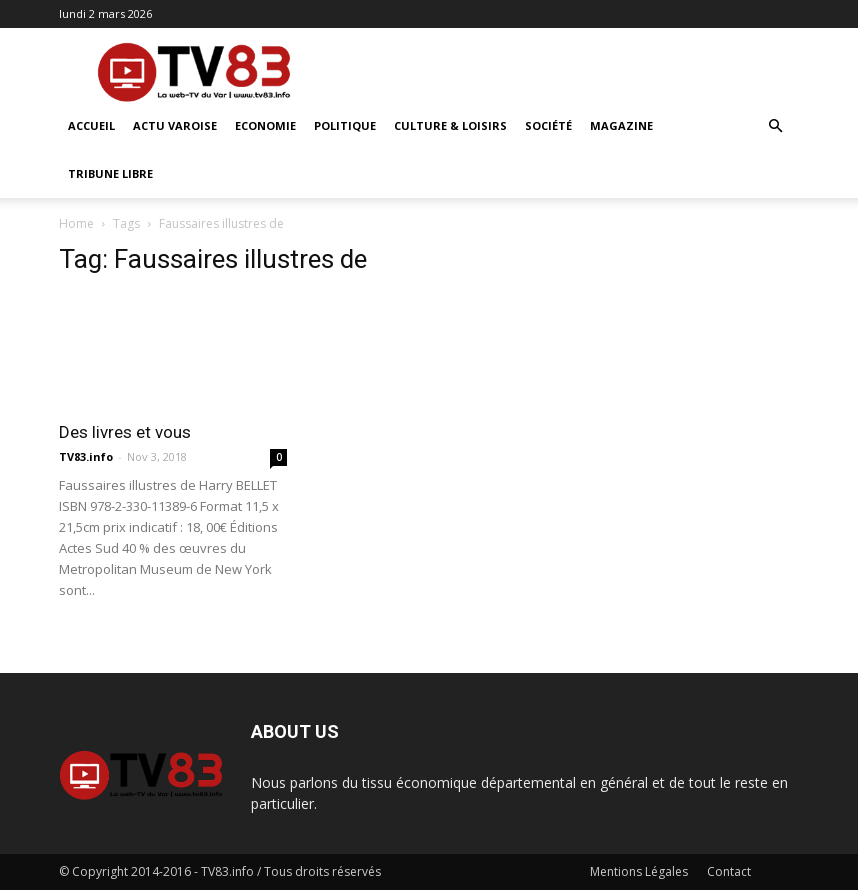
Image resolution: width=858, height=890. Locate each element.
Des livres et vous (125, 432)
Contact (729, 871)
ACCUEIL (91, 125)
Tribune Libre (110, 173)
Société (548, 125)
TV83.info (86, 456)
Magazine (621, 125)
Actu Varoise (175, 125)
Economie (265, 125)
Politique (345, 125)
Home (76, 223)
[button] (775, 126)
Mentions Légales (639, 871)
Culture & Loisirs (450, 125)
